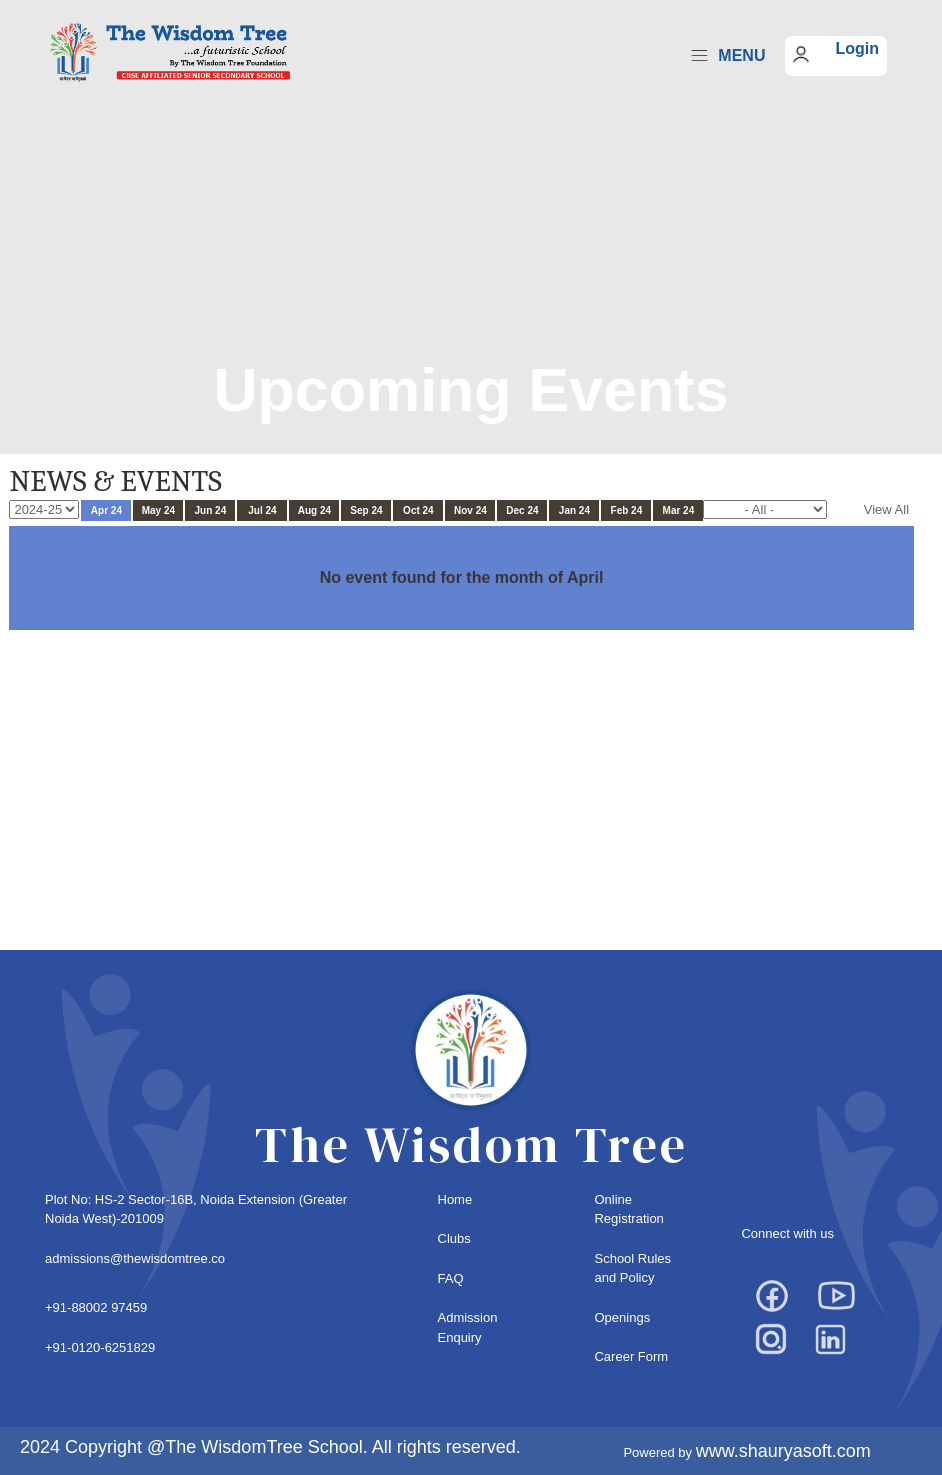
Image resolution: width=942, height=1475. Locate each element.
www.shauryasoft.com (783, 1451)
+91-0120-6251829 (100, 1347)
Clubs (454, 1238)
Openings (622, 1317)
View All (886, 509)
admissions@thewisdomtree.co (135, 1258)
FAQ (451, 1278)
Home (455, 1199)
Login (857, 48)
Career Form (631, 1356)
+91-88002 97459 (96, 1307)
